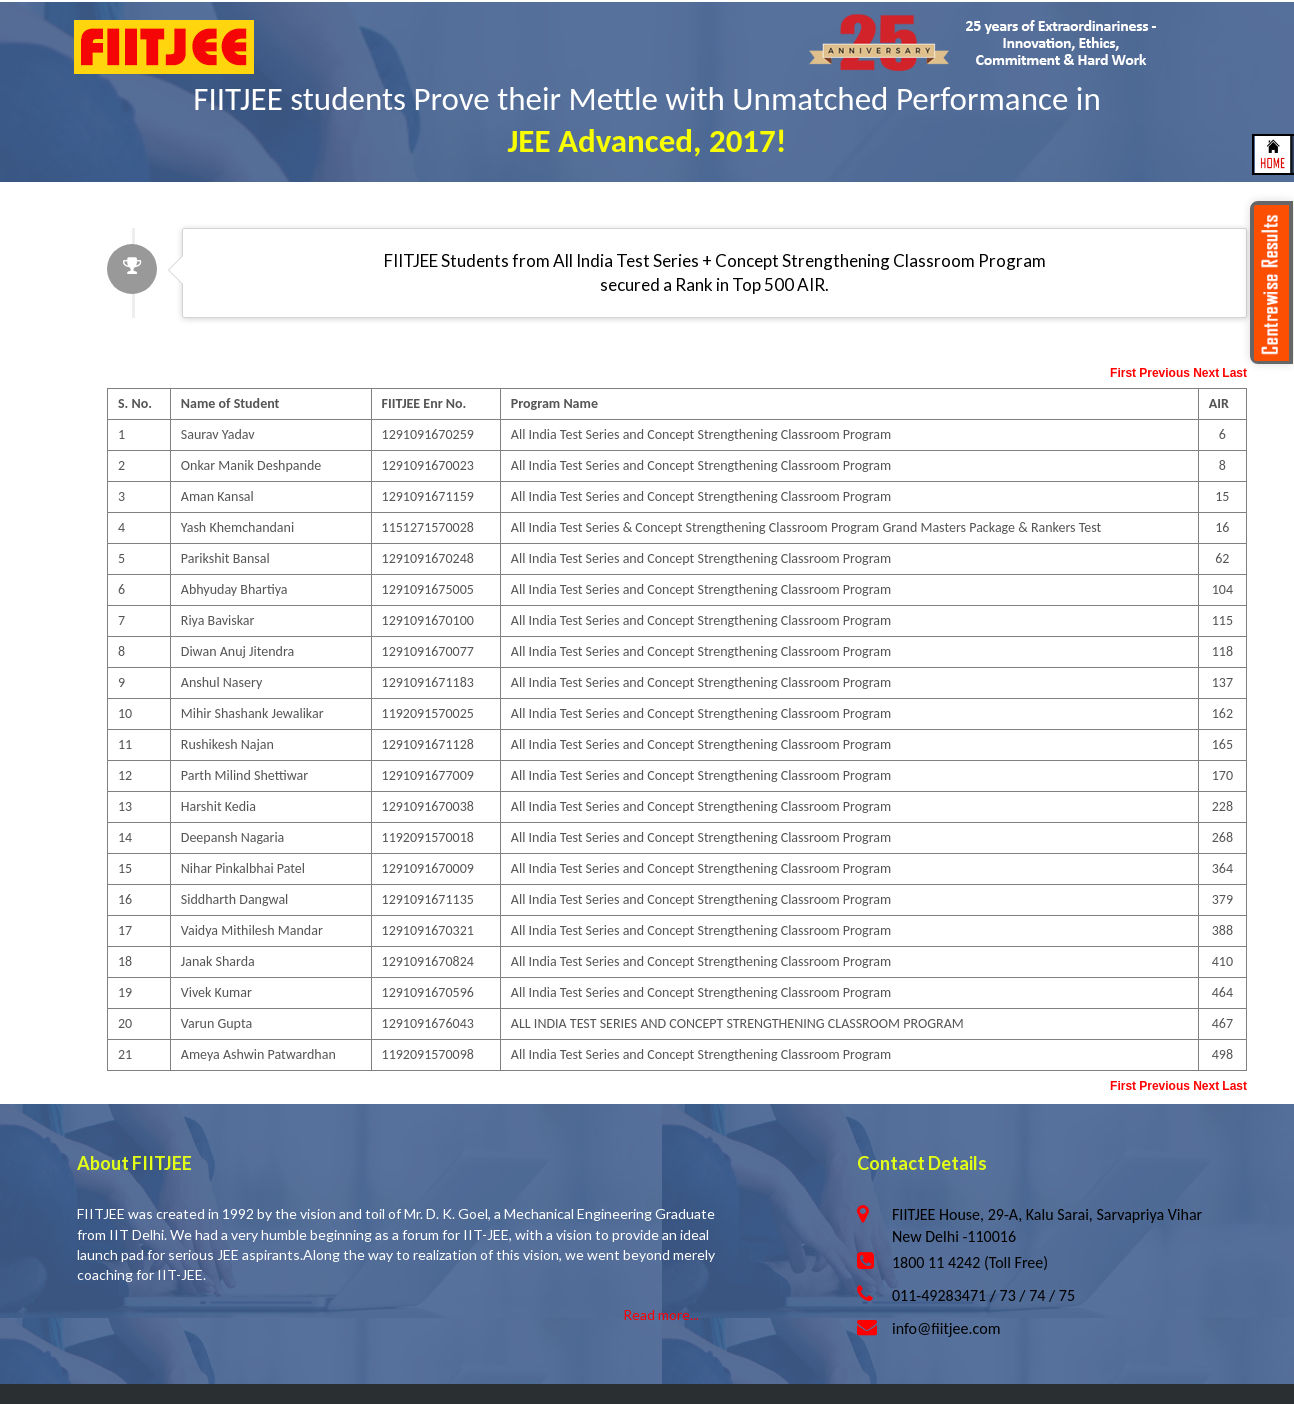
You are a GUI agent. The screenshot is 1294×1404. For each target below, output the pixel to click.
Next (1206, 373)
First (1123, 373)
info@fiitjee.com (946, 1328)
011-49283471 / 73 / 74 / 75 (983, 1295)
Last (1234, 373)
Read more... (661, 1314)
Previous (1164, 373)
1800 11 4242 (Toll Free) (970, 1262)
